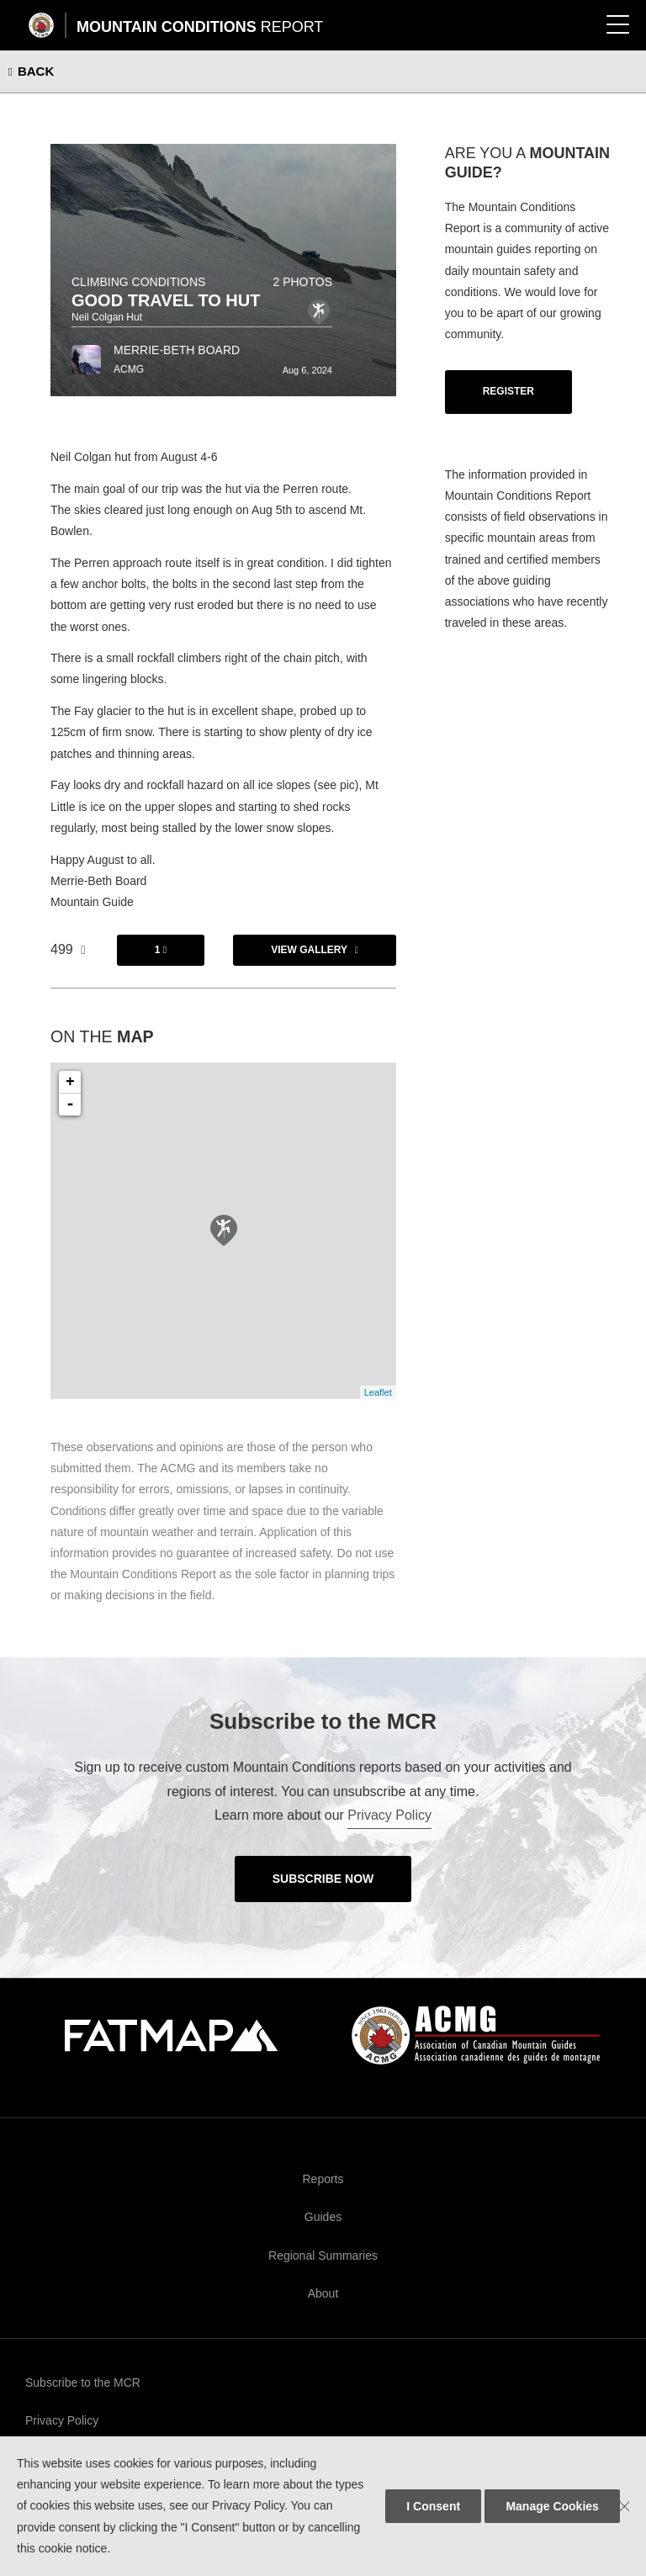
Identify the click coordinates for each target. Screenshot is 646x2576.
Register (508, 391)
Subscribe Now (323, 1878)
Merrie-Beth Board (177, 350)
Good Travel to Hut (165, 300)
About (323, 2293)
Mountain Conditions (200, 27)
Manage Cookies (552, 2506)
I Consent (433, 2506)
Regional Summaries (323, 2255)
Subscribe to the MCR (82, 2382)
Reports (322, 2179)
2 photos (302, 282)
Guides (323, 2217)
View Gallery (309, 950)
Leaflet (378, 1392)
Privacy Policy (389, 1815)
